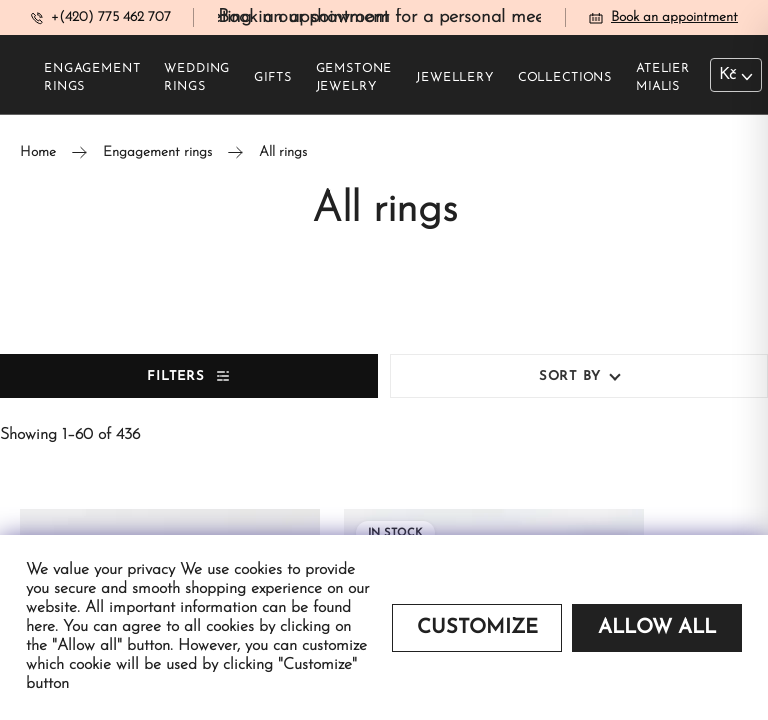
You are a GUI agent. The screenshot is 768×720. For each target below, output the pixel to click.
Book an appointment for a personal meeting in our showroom (465, 17)
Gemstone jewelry (354, 78)
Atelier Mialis (663, 78)
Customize (477, 628)
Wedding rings (197, 78)
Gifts (272, 78)
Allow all (657, 628)
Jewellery (455, 78)
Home (38, 152)
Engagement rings (92, 78)
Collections (565, 78)
